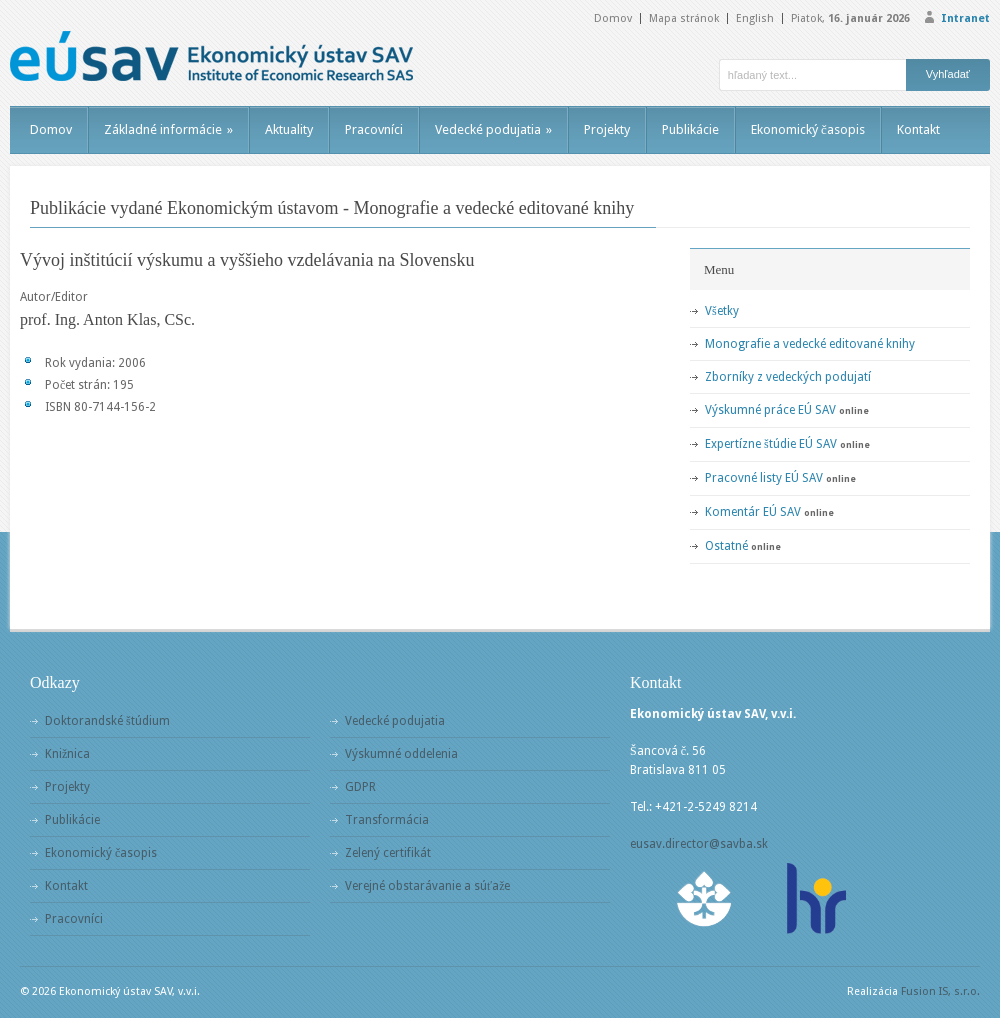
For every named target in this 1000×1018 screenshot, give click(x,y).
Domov (613, 18)
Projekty (607, 129)
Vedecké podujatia (493, 129)
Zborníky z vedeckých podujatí (788, 377)
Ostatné (726, 546)
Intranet (965, 18)
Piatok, (850, 18)
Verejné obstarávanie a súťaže (427, 886)
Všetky (722, 311)
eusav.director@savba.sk (699, 844)
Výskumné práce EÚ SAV (770, 410)
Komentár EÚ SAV (753, 512)
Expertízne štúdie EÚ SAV (771, 444)
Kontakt (918, 129)
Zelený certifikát (388, 853)
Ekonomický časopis (808, 129)
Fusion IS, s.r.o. (940, 991)
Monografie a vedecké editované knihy (810, 344)
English (755, 18)
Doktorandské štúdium (107, 721)
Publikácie (690, 129)
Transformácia (387, 820)
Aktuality (289, 129)
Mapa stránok (684, 18)
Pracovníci (374, 129)
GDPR (360, 787)
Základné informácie (168, 129)
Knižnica (67, 754)
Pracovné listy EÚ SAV (764, 478)
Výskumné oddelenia (401, 754)
